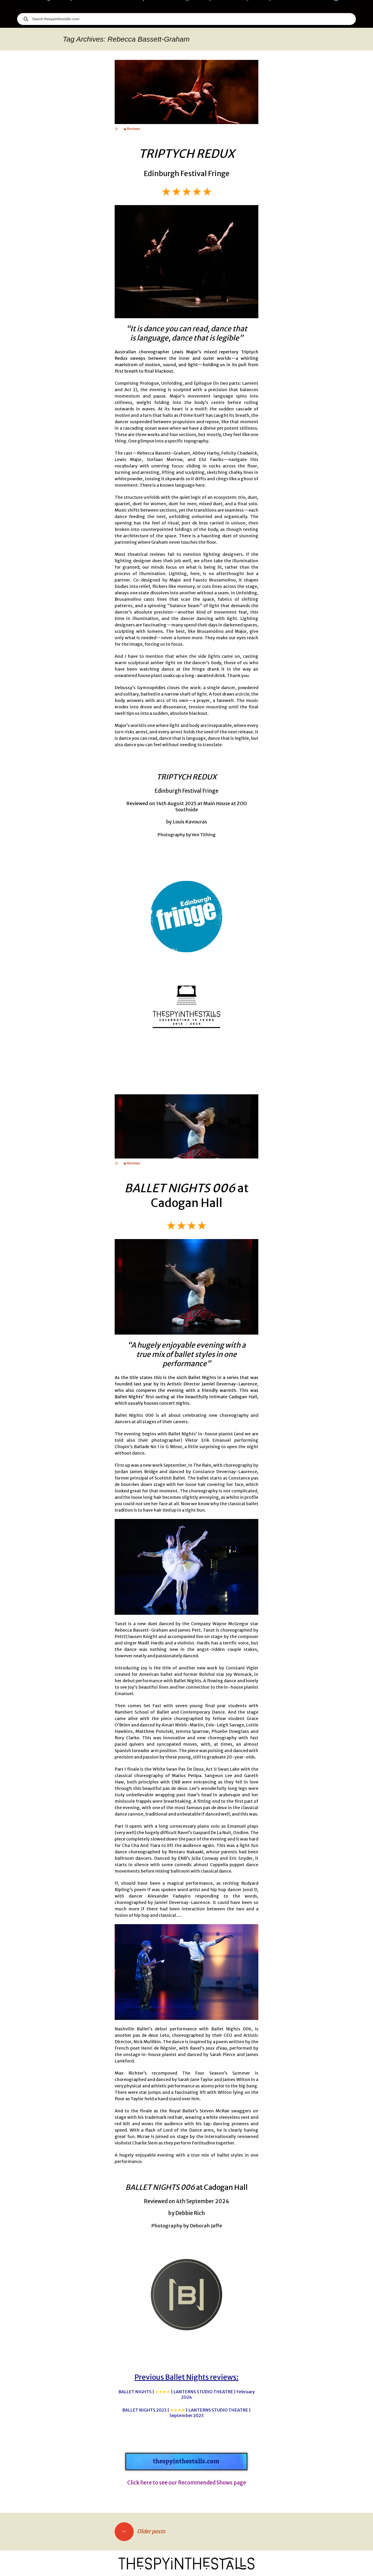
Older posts (140, 2531)
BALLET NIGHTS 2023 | (186, 2412)
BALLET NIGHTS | (186, 2394)
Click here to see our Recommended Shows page (186, 2482)
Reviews (133, 129)
